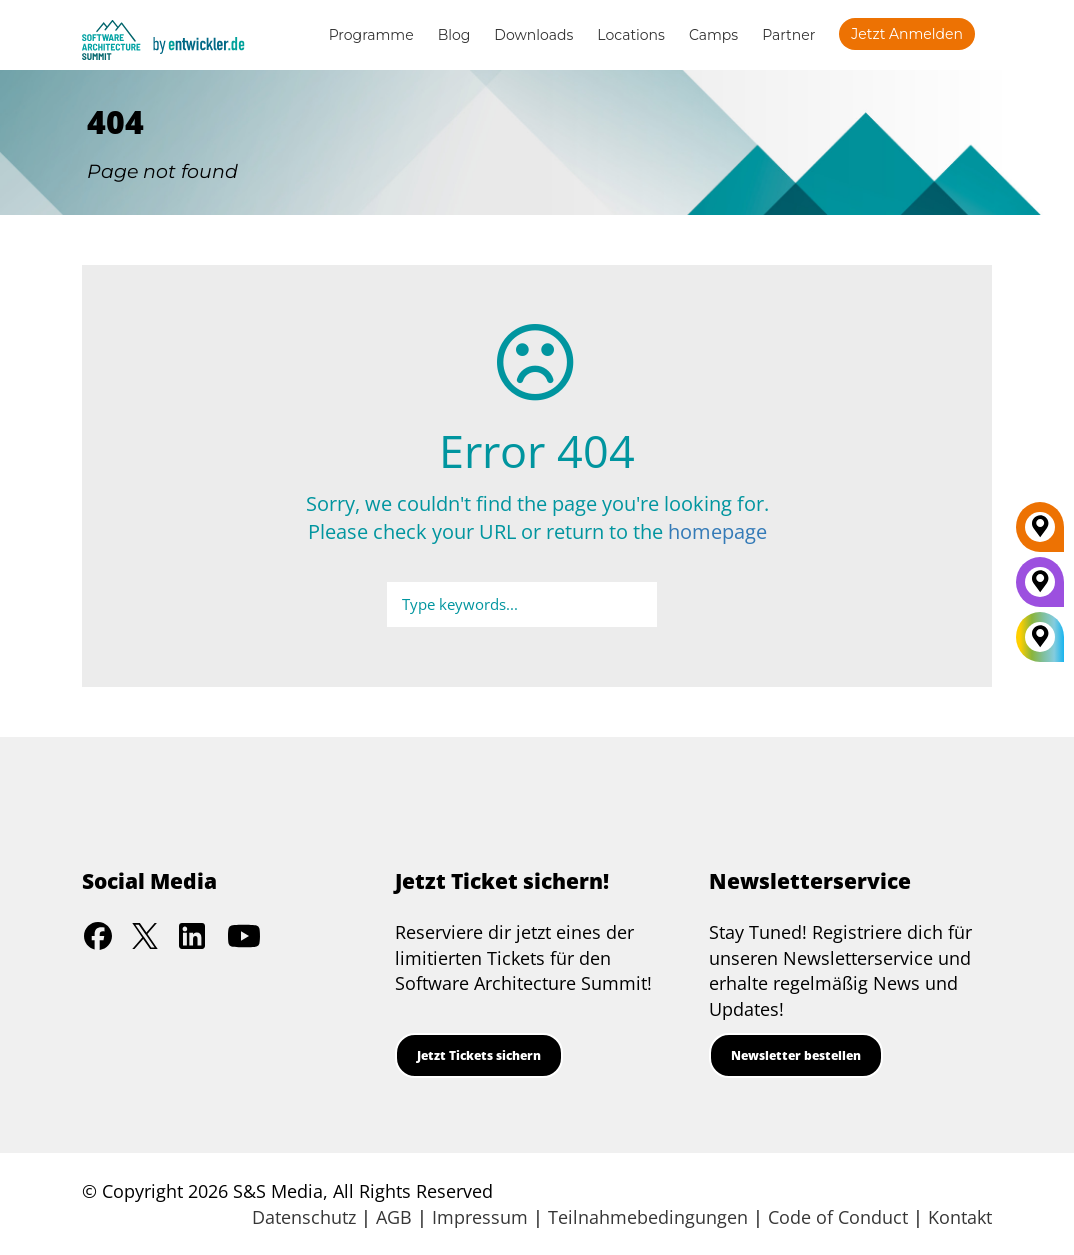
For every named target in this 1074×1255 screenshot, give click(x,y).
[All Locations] (1040, 637)
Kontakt (960, 1217)
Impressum (480, 1217)
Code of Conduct (838, 1217)
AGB (394, 1217)
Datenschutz (304, 1217)
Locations (631, 35)
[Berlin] (1040, 534)
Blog (454, 35)
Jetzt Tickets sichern (479, 1055)
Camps (713, 35)
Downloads (533, 35)
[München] (1040, 589)
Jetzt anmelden (907, 34)
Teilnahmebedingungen (648, 1217)
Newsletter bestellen (796, 1055)
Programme (371, 35)
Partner (788, 35)
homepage (717, 531)
